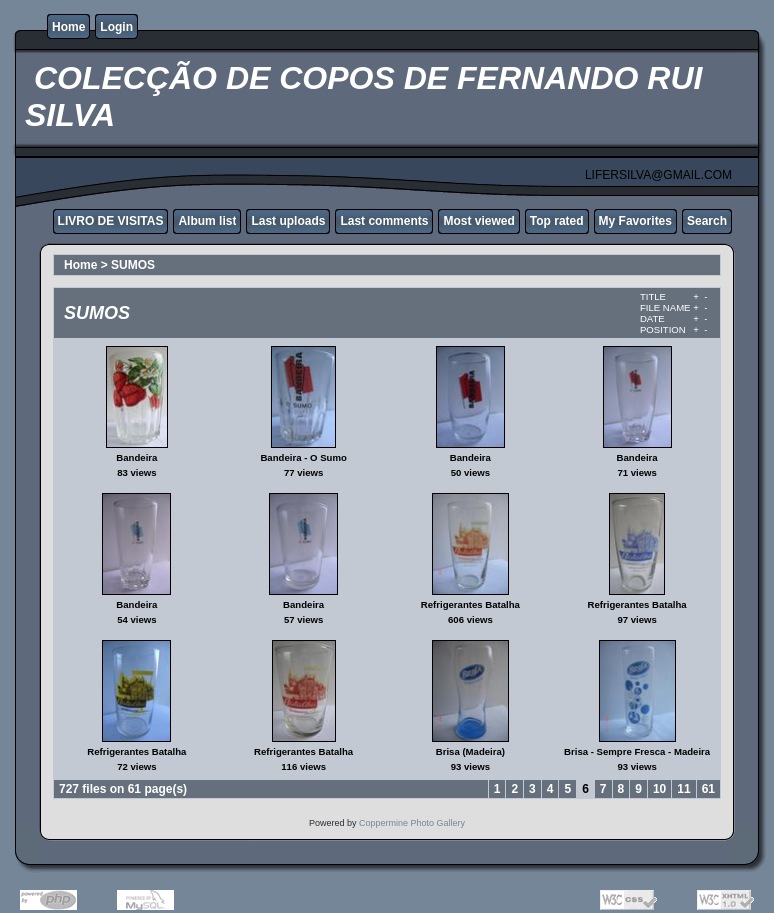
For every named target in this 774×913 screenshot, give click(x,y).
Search (707, 221)
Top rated (557, 221)
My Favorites (635, 221)
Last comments (384, 221)
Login (116, 27)
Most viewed (478, 221)
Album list (207, 221)
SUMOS (133, 265)
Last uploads (288, 221)
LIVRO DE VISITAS (111, 221)
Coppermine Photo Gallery (412, 823)
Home (68, 27)
